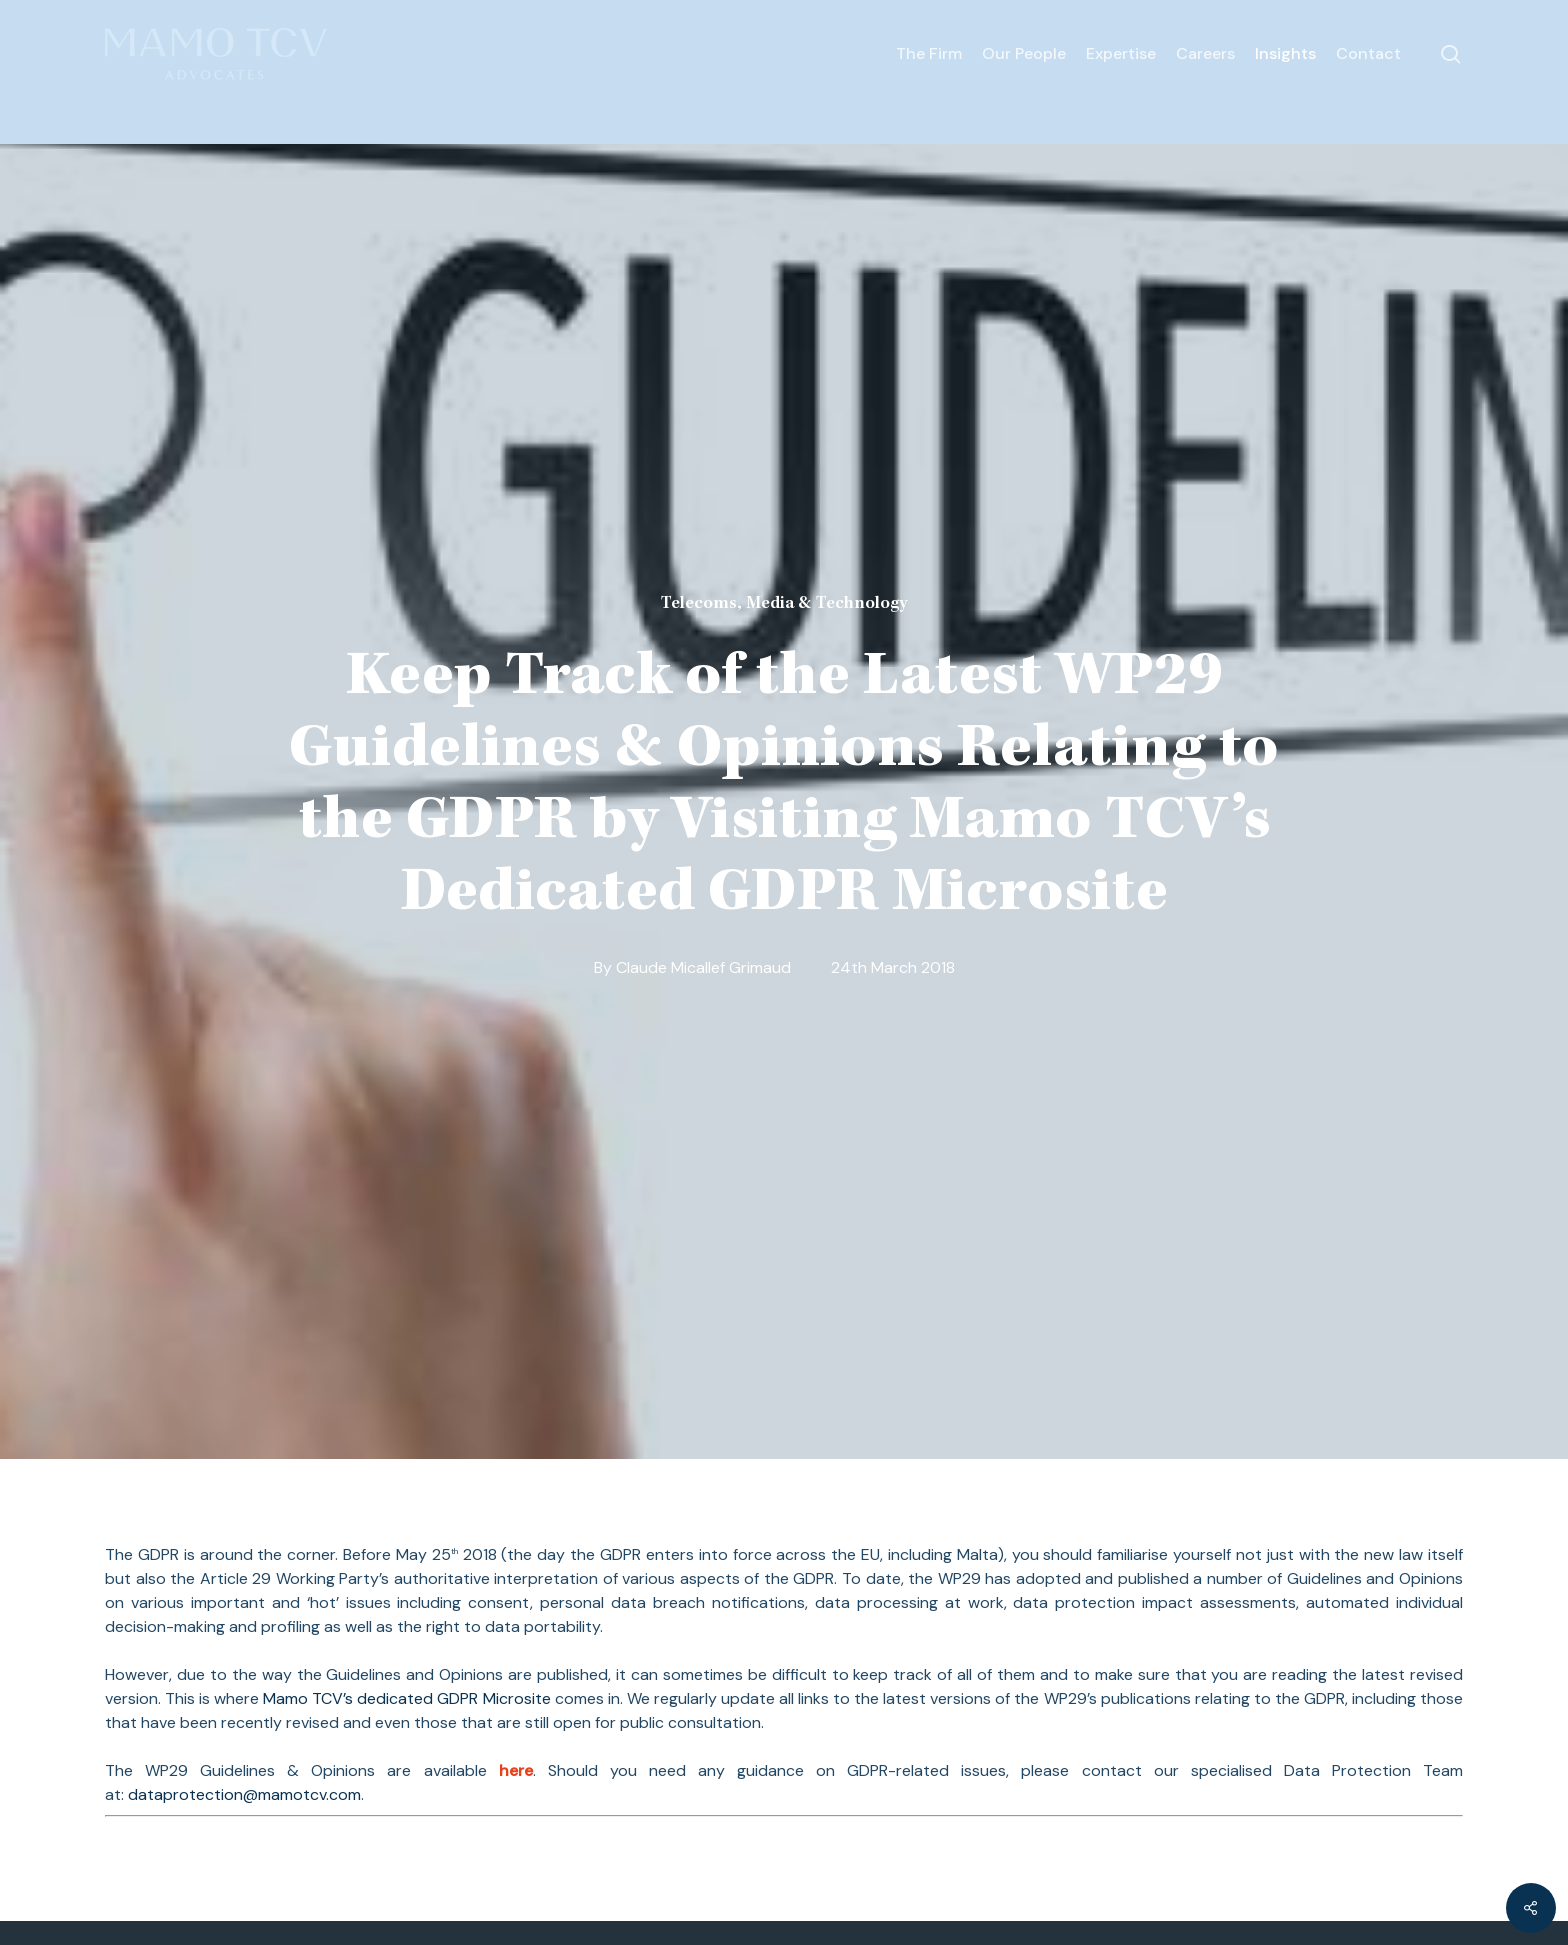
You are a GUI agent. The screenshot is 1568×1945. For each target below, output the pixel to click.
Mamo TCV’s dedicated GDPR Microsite (408, 1698)
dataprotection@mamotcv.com (244, 1794)
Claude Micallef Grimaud (703, 967)
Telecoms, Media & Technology (784, 604)
